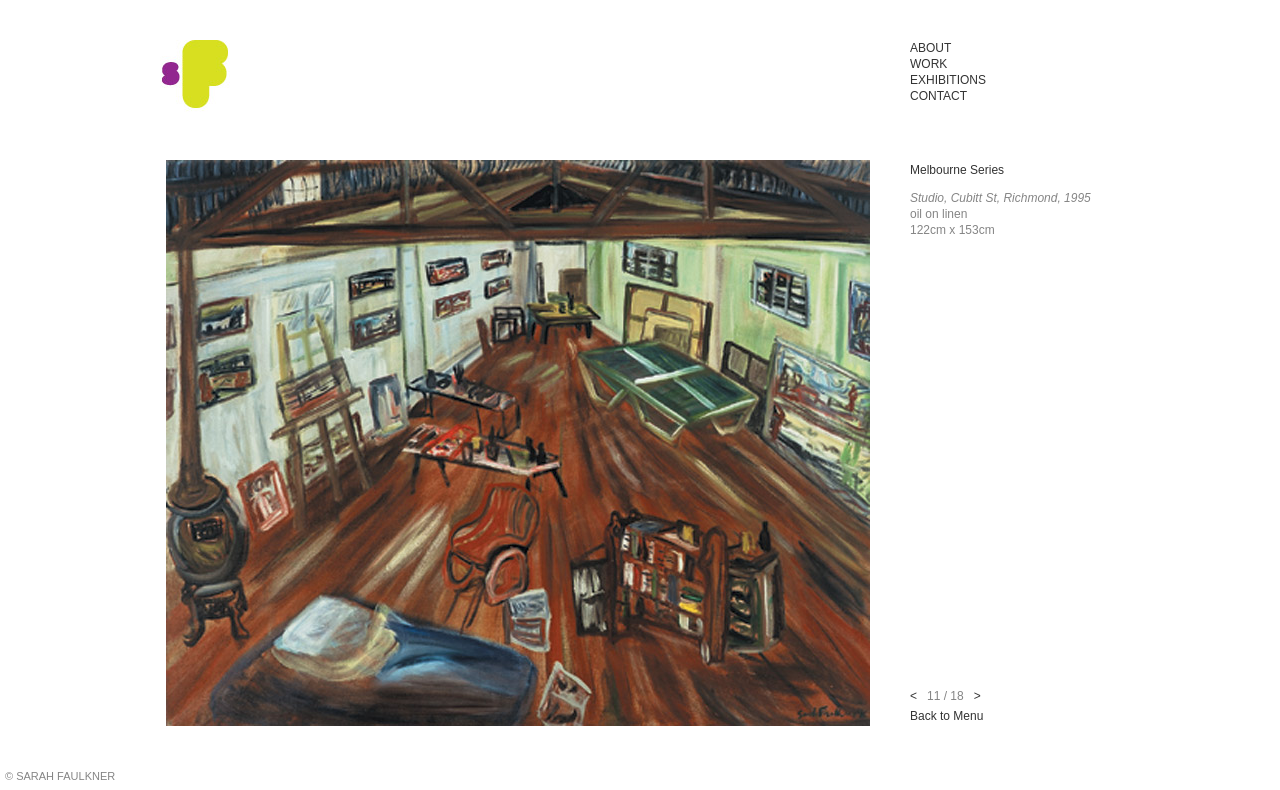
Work (928, 64)
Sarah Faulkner (195, 75)
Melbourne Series (957, 170)
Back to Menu (946, 716)
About (930, 48)
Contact (938, 96)
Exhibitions (948, 80)
